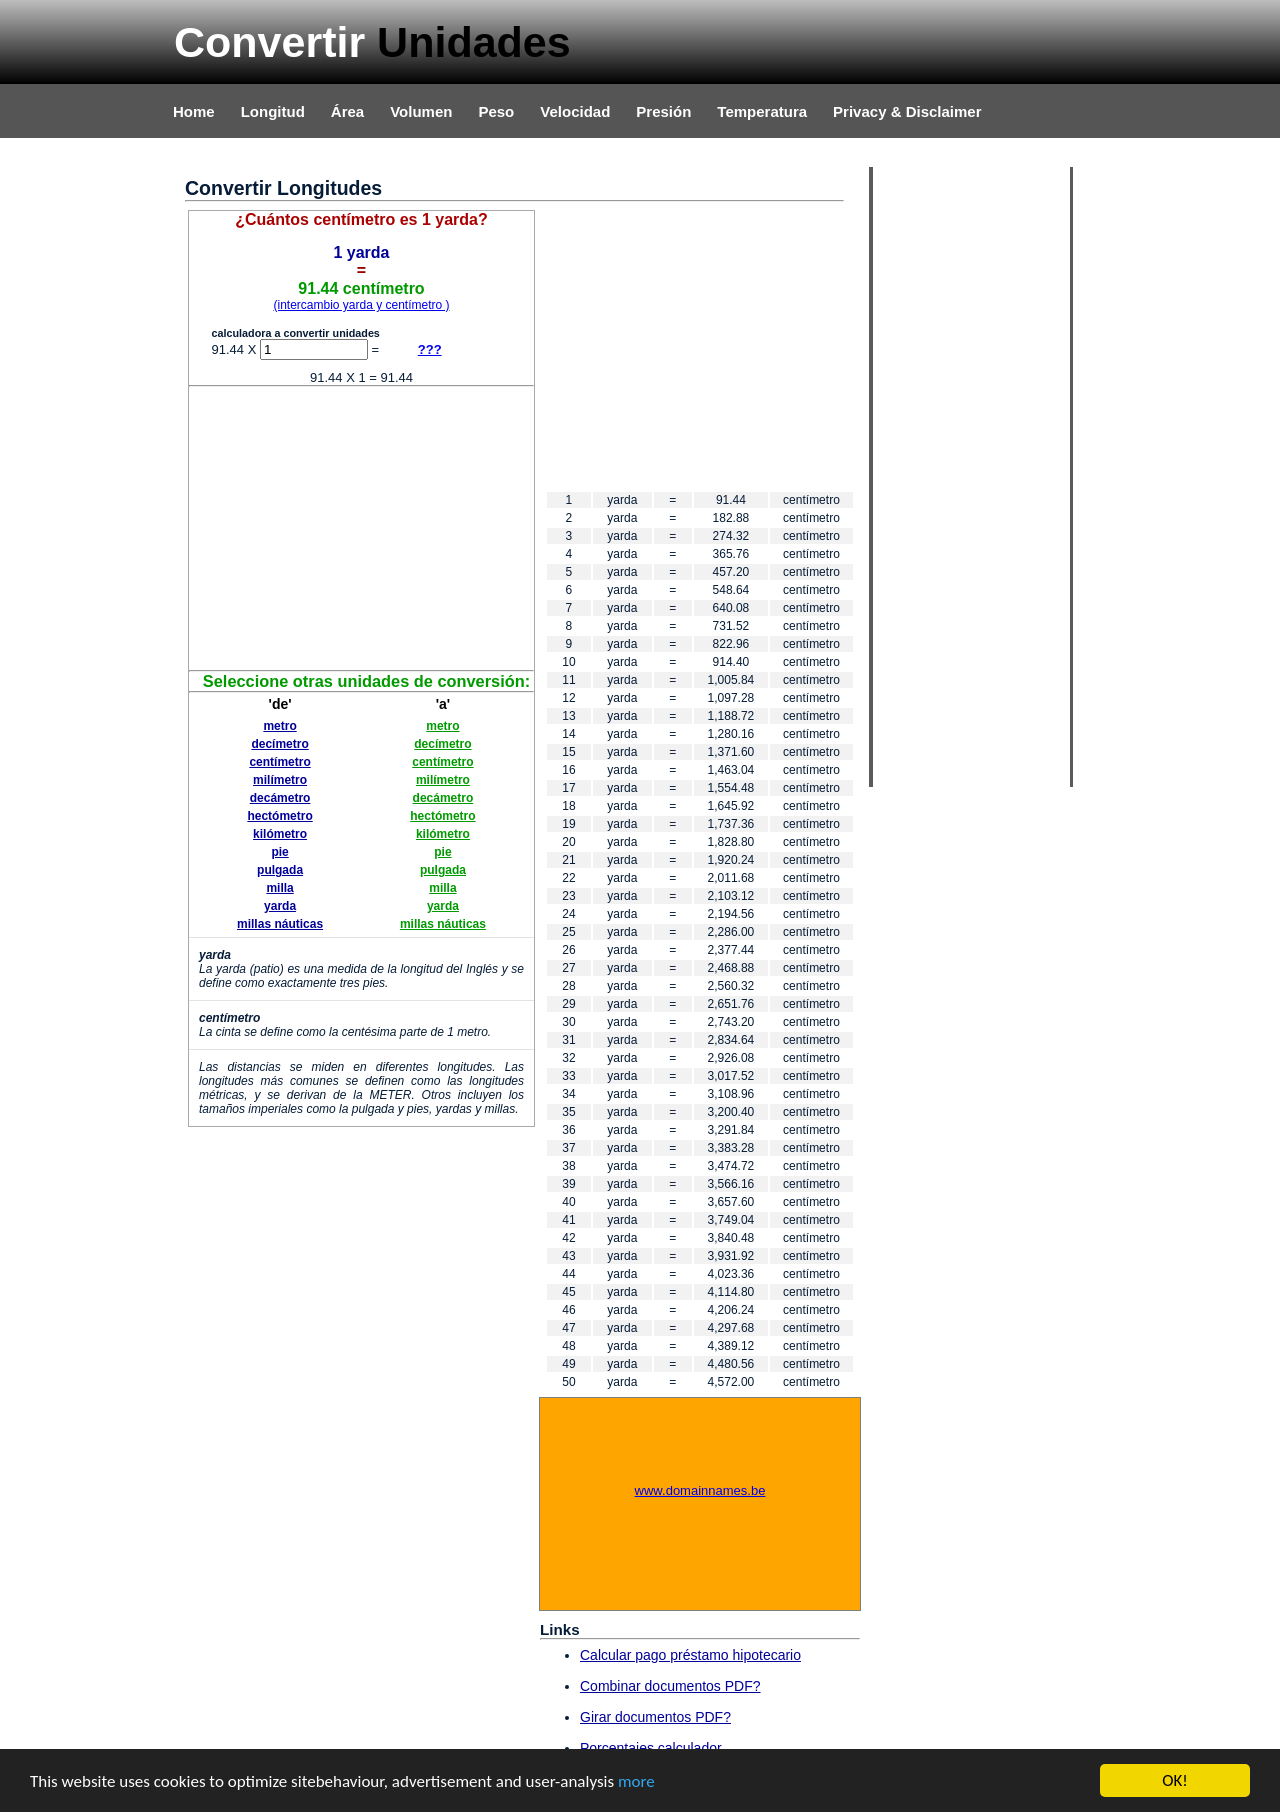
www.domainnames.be (700, 1490)
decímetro (279, 744)
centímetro (279, 762)
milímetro (280, 780)
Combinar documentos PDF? (670, 1686)
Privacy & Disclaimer (907, 111)
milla (279, 888)
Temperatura (762, 111)
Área (347, 111)
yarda (280, 906)
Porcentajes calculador (651, 1748)
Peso (496, 111)
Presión (663, 111)
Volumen (421, 111)
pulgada (280, 870)
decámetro (280, 798)
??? (430, 349)
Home (194, 111)
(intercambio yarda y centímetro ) (361, 305)
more (636, 1782)
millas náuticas (280, 924)
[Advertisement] (362, 527)
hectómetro (279, 816)
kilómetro (280, 834)
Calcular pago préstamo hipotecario (690, 1655)
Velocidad (575, 111)
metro (279, 726)
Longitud (273, 111)
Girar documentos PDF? (655, 1717)
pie (279, 852)
